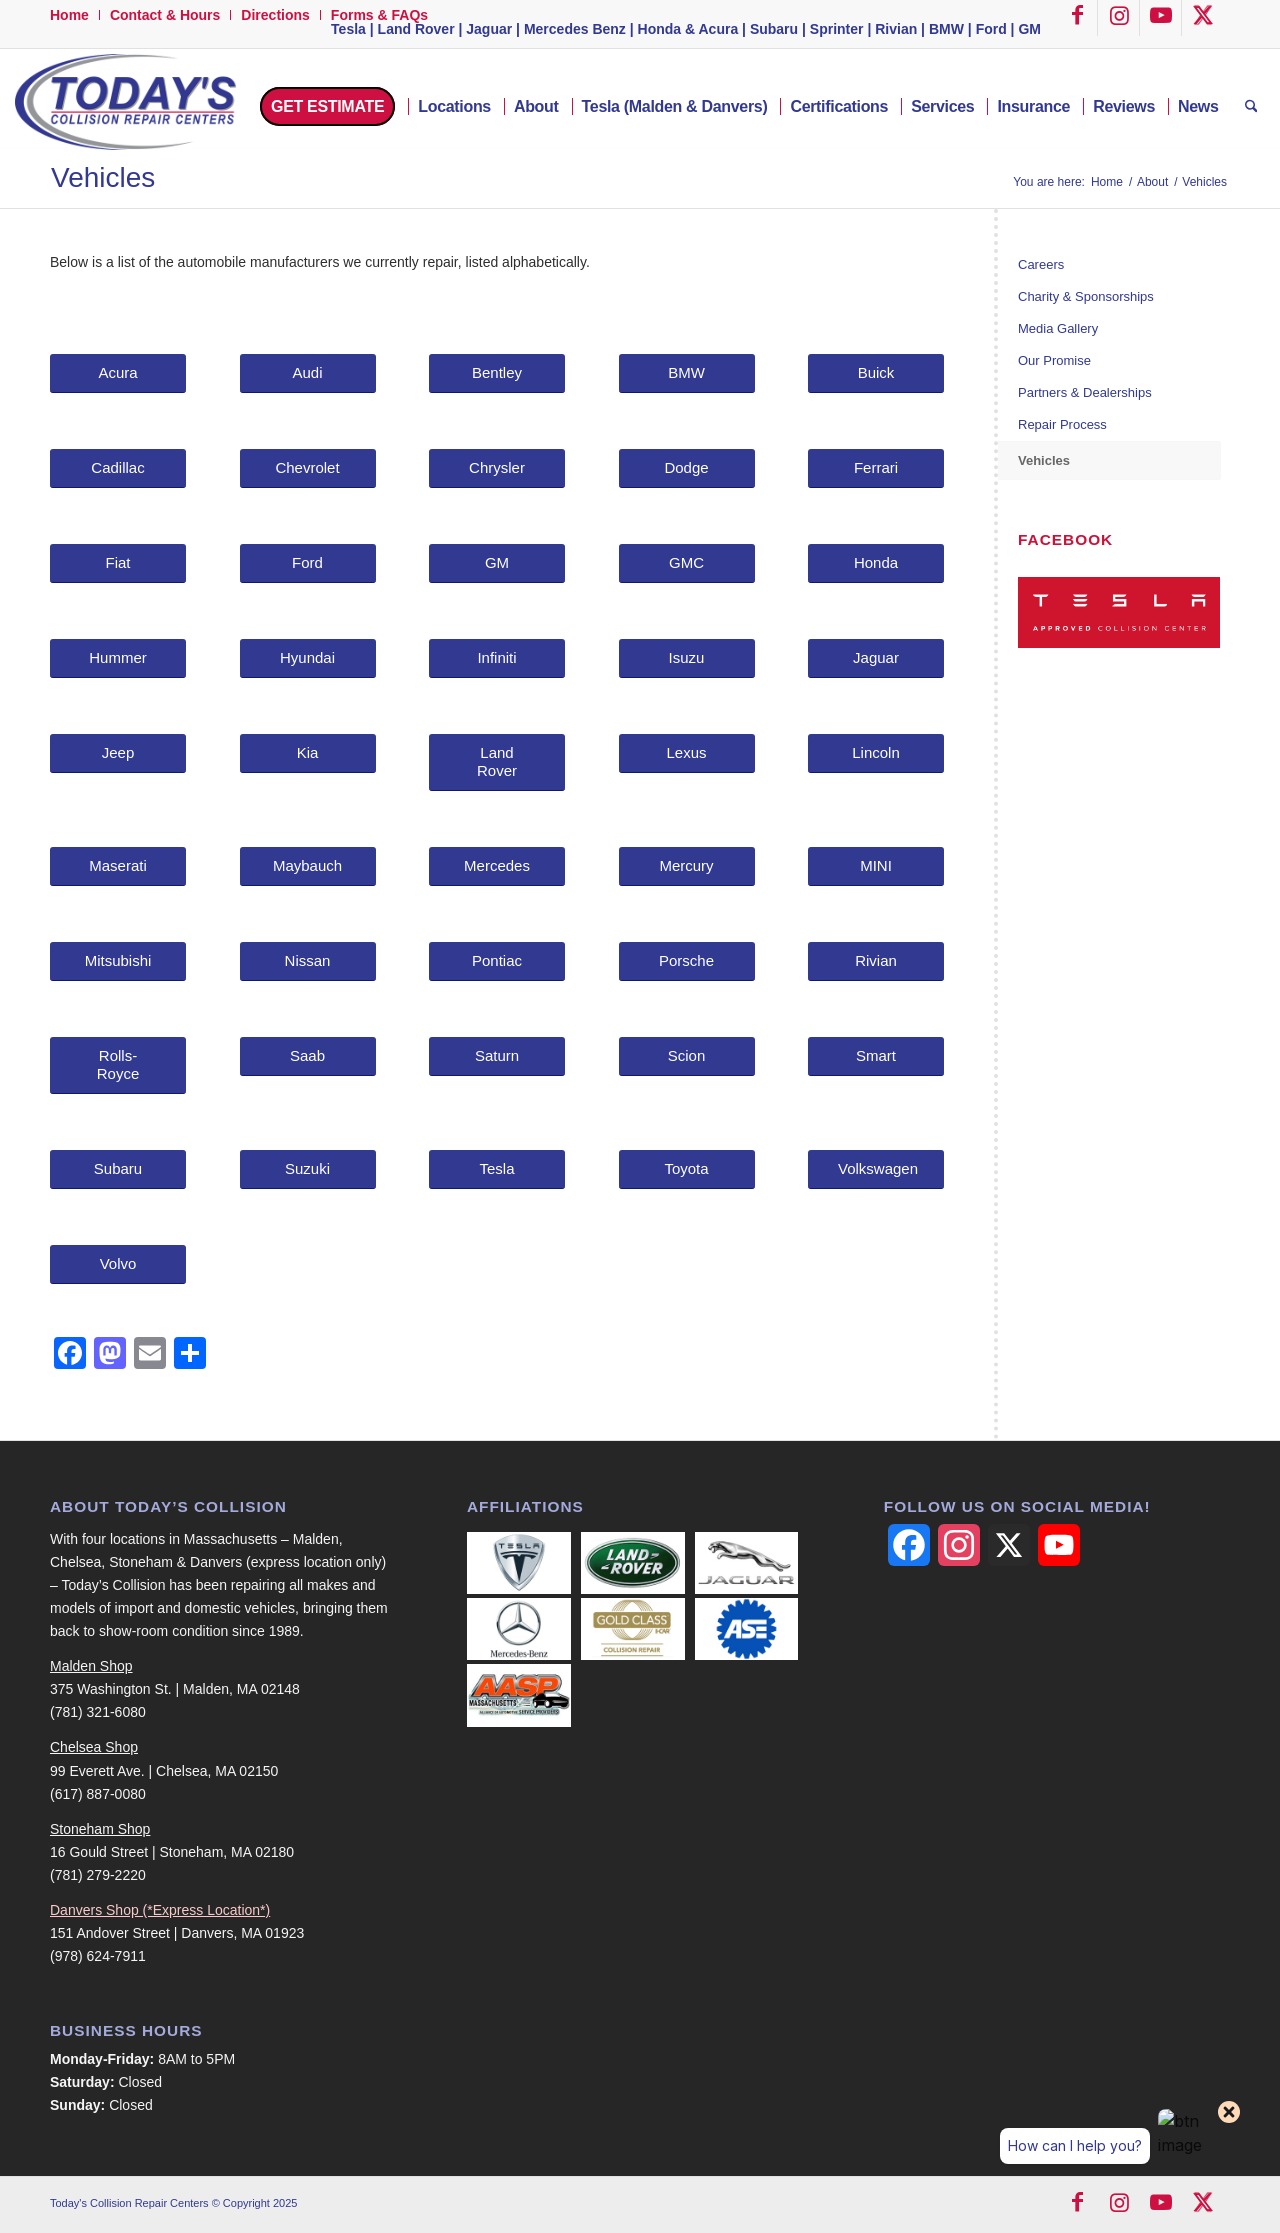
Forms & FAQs (379, 15)
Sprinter (837, 29)
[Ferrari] (876, 468)
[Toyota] (687, 1169)
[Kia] (308, 753)
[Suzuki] (308, 1169)
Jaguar (489, 29)
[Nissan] (308, 961)
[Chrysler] (497, 468)
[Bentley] (497, 373)
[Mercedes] (497, 866)
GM (1029, 29)
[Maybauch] (308, 866)
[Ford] (308, 563)
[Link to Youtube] (1161, 18)
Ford (991, 29)
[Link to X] (1203, 18)
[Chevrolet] (308, 468)
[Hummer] (118, 658)
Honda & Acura (688, 29)
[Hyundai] (308, 658)
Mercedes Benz (575, 29)
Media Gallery (1058, 328)
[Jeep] (118, 753)
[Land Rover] (497, 762)
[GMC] (687, 563)
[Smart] (876, 1056)
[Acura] (118, 373)
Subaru (774, 29)
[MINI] (876, 866)
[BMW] (687, 373)
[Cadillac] (118, 468)
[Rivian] (876, 961)
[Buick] (876, 373)
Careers (1041, 264)
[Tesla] (497, 1169)
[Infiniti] (497, 658)
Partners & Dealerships (1085, 392)
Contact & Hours (165, 15)
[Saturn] (497, 1056)
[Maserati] (118, 866)
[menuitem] (75, 15)
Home (69, 15)
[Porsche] (687, 961)
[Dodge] (687, 468)
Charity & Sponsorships (1086, 296)
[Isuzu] (687, 658)
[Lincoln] (876, 753)
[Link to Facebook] (1077, 18)
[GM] (497, 563)
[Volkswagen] (876, 1169)
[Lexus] (687, 753)
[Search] (1251, 107)
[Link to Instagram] (1119, 18)
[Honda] (876, 563)
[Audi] (308, 373)
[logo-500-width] (123, 107)
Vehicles (103, 177)
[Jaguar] (876, 658)
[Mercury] (687, 866)
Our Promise (1054, 360)
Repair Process (1062, 424)
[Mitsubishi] (118, 961)
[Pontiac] (497, 961)
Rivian (896, 29)
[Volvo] (118, 1264)
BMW (946, 29)
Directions (275, 15)
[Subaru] (118, 1169)
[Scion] (687, 1056)
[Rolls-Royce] (118, 1065)
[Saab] (308, 1056)
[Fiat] (118, 563)
